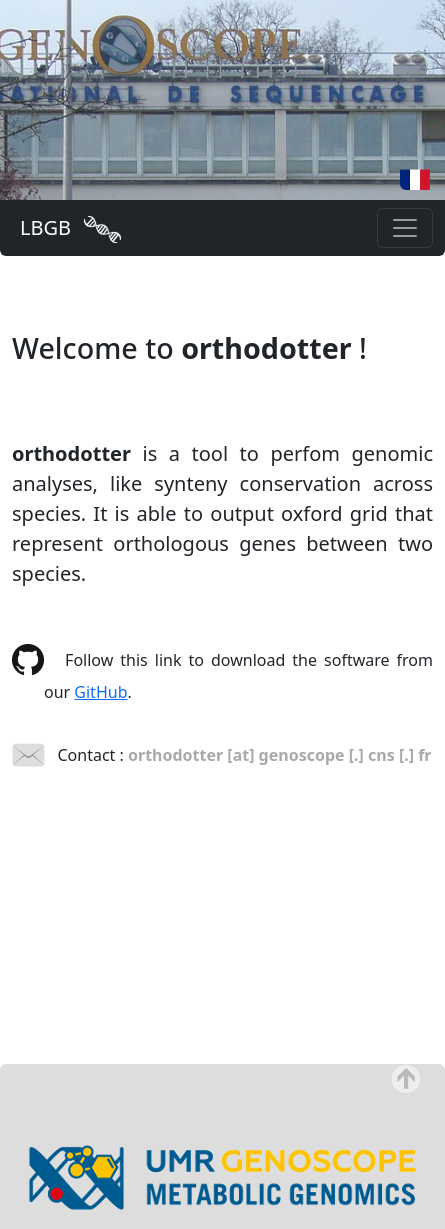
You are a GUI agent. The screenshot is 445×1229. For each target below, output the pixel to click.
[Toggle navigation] (405, 228)
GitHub (100, 692)
